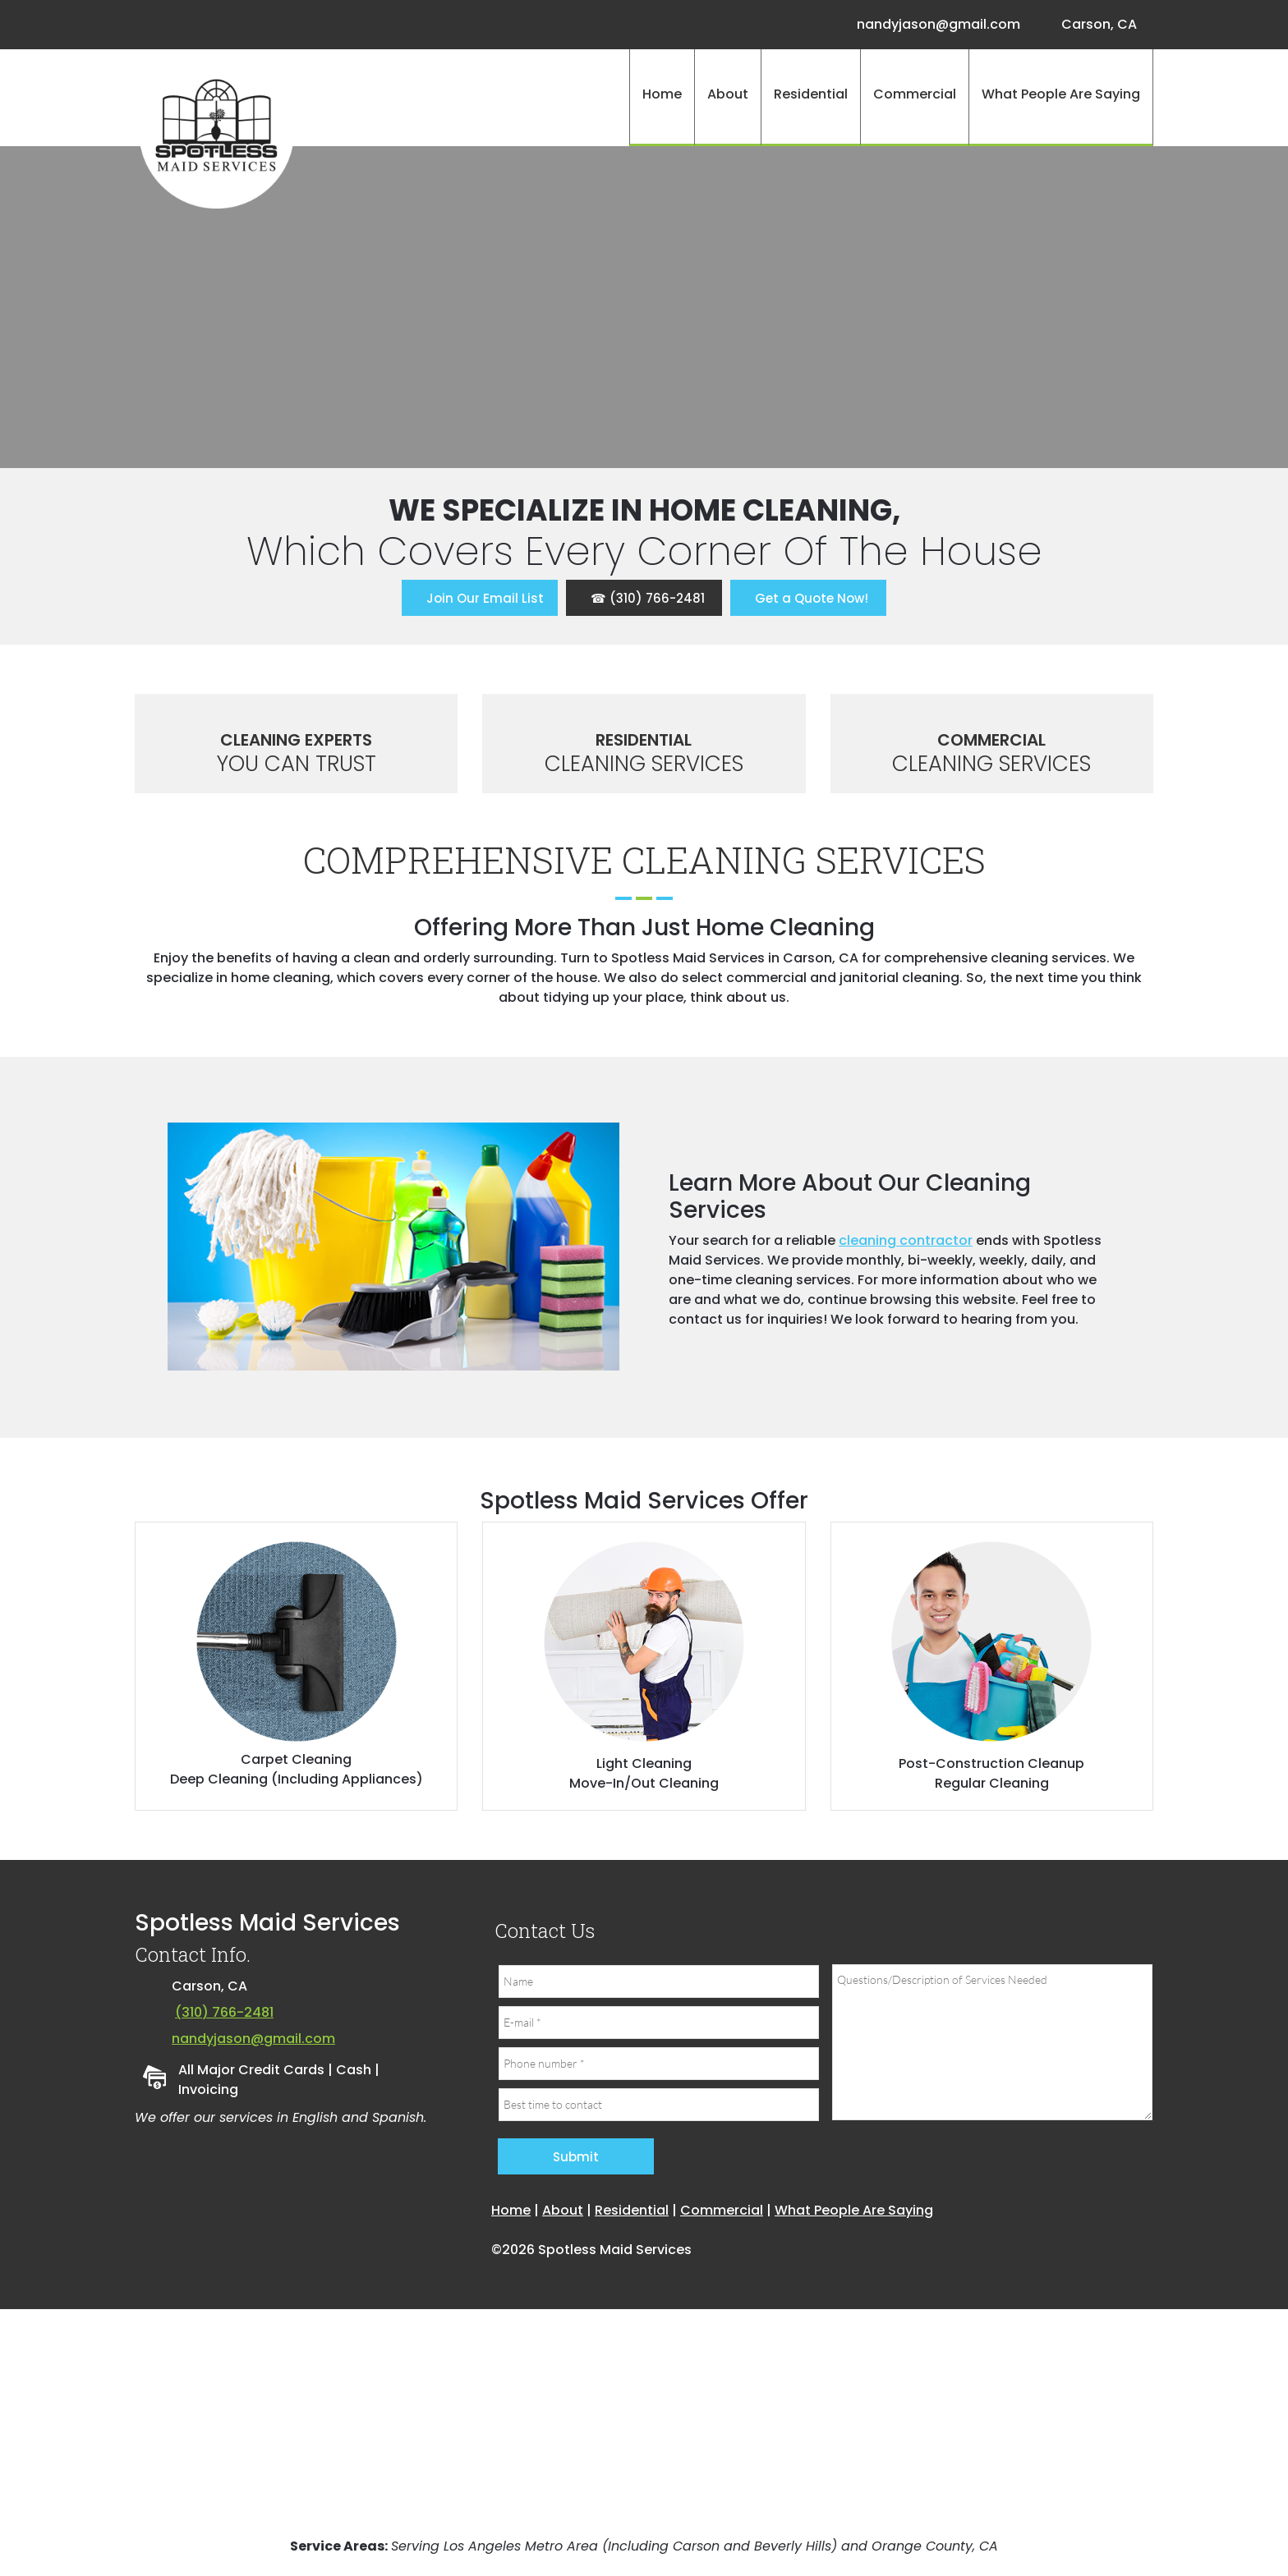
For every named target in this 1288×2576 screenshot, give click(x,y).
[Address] (1095, 24)
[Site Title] (217, 131)
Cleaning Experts (296, 739)
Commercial (991, 739)
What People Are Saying (854, 2210)
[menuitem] (661, 97)
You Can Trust (296, 763)
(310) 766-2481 (224, 2012)
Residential (644, 739)
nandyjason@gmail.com (253, 2038)
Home (511, 2210)
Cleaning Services (644, 763)
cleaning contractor (906, 1240)
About (562, 2210)
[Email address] (934, 24)
